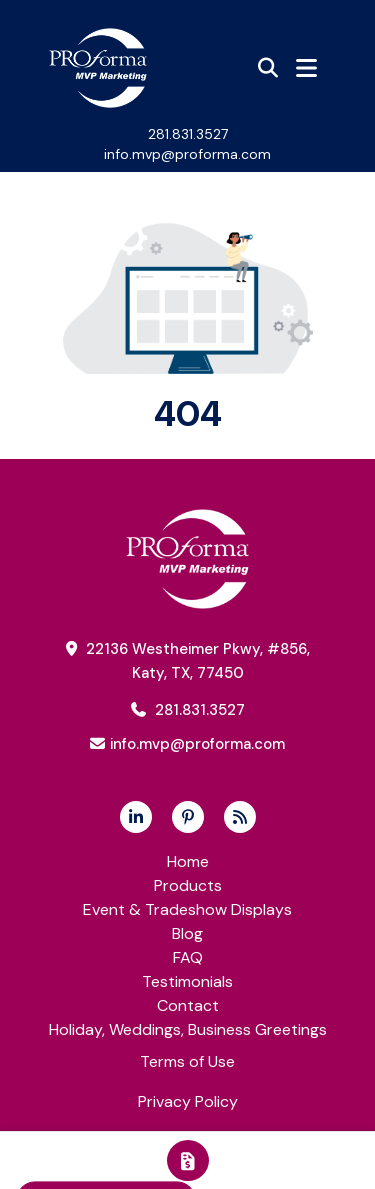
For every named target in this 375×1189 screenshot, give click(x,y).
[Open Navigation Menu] (306, 68)
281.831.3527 (188, 134)
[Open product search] (268, 68)
